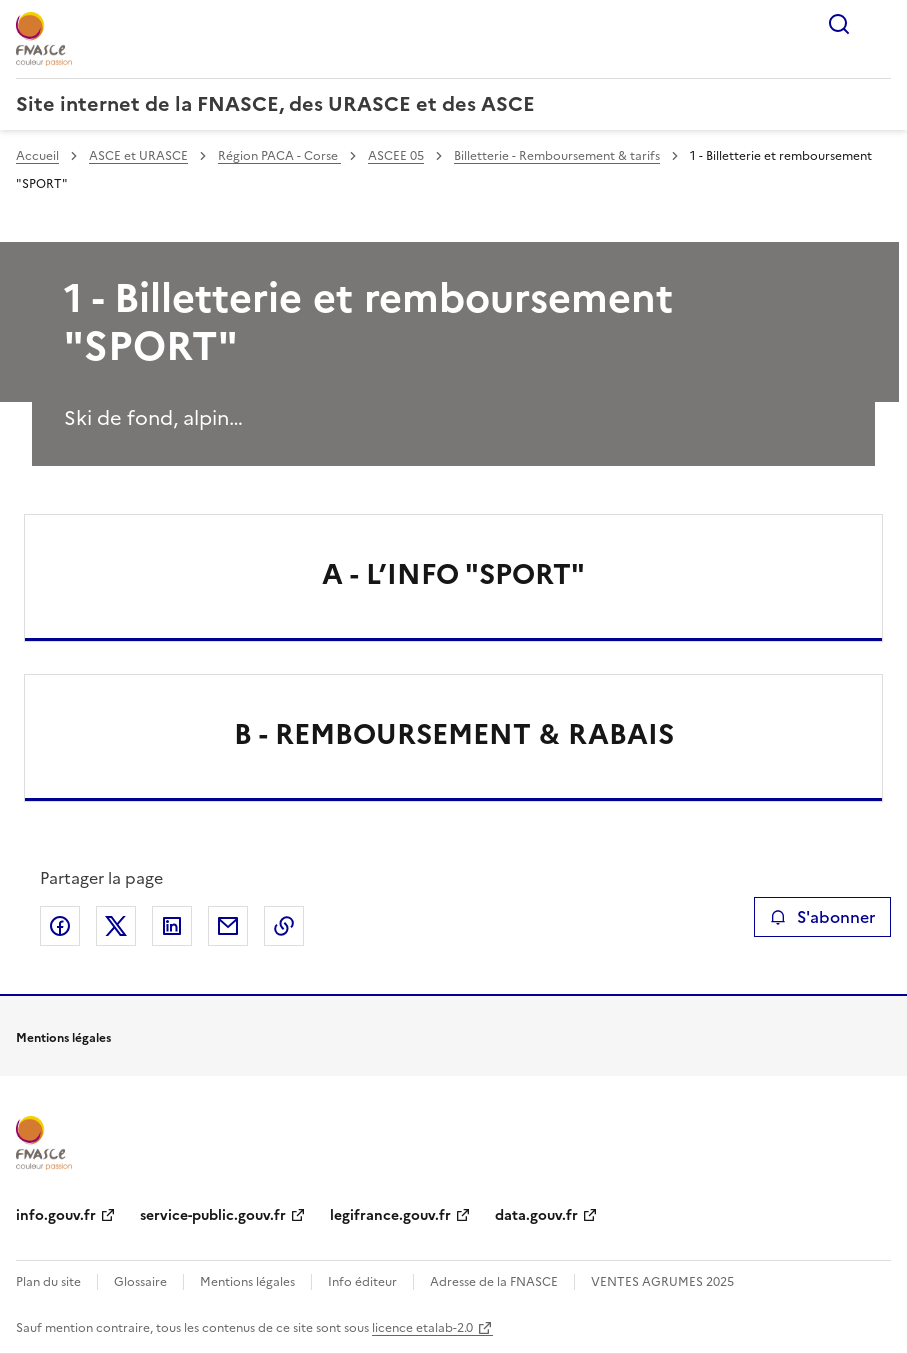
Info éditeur (362, 1282)
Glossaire (140, 1282)
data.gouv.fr (536, 1215)
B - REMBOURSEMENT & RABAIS (454, 734)
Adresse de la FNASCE (494, 1282)
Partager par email (228, 926)
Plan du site (48, 1282)
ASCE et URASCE (138, 156)
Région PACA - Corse (279, 156)
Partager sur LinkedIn (172, 926)
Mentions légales (247, 1282)
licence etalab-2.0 (422, 1328)
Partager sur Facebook (60, 926)
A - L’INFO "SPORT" (453, 574)
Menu (879, 24)
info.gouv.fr (56, 1215)
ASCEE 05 (396, 156)
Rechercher (839, 24)
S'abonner (822, 917)
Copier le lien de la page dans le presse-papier (284, 926)
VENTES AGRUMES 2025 (662, 1282)
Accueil (37, 156)
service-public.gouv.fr (213, 1215)
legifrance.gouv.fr (390, 1215)
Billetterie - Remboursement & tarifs (557, 156)
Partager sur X (116, 926)
